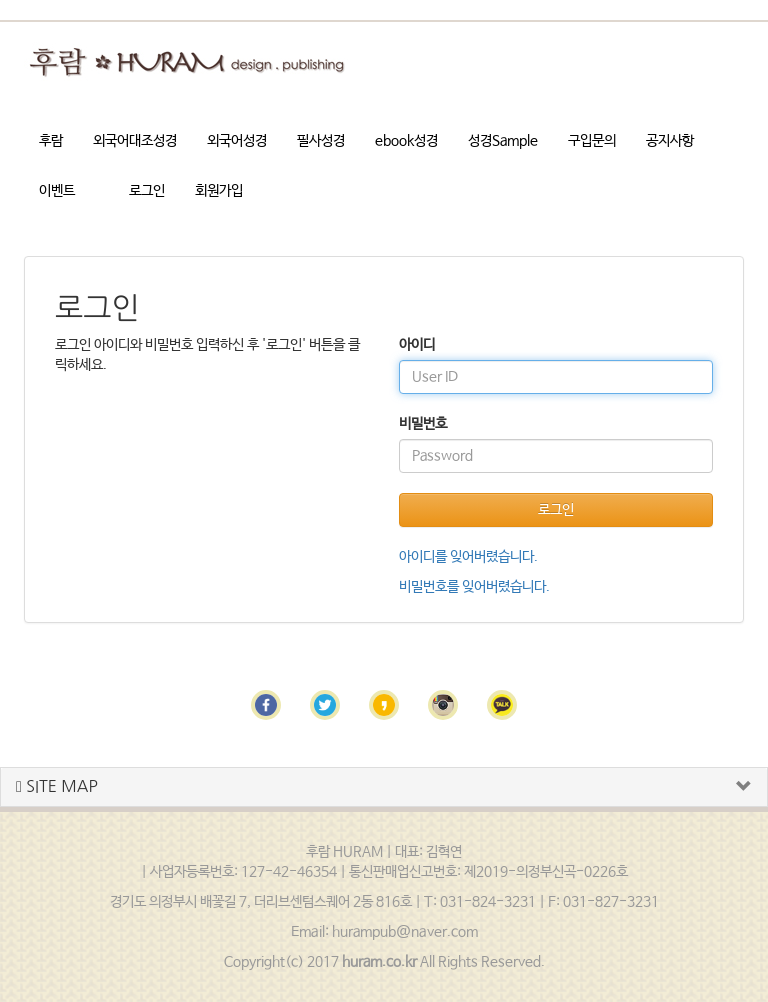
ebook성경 (406, 141)
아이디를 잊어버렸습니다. (468, 557)
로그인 (147, 191)
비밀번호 (423, 424)
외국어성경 (237, 141)
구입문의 (592, 141)
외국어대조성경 (135, 141)
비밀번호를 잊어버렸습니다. (474, 587)
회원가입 (219, 191)
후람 (51, 141)
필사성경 (321, 141)
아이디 (417, 345)
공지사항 (670, 141)
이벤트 (57, 191)
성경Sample (503, 141)
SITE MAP (57, 786)
